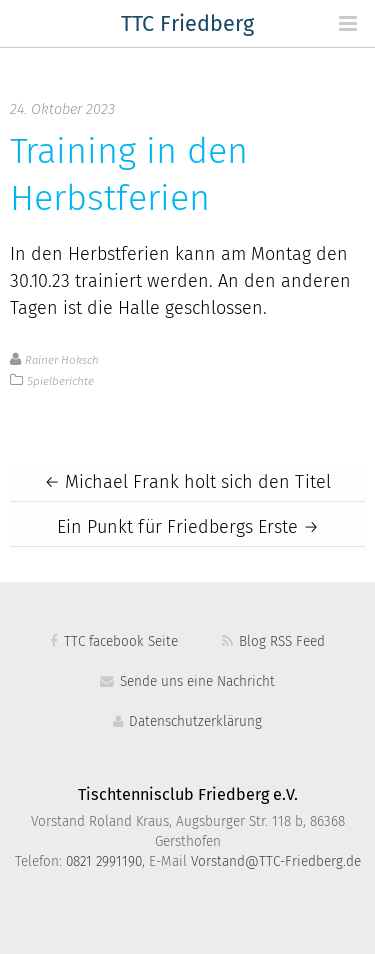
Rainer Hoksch (62, 360)
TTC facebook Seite (113, 642)
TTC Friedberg (187, 25)
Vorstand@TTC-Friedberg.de (276, 862)
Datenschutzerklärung (187, 722)
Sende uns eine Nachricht (187, 682)
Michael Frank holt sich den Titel (187, 483)
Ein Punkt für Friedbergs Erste (188, 528)
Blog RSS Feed (273, 642)
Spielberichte (60, 381)
